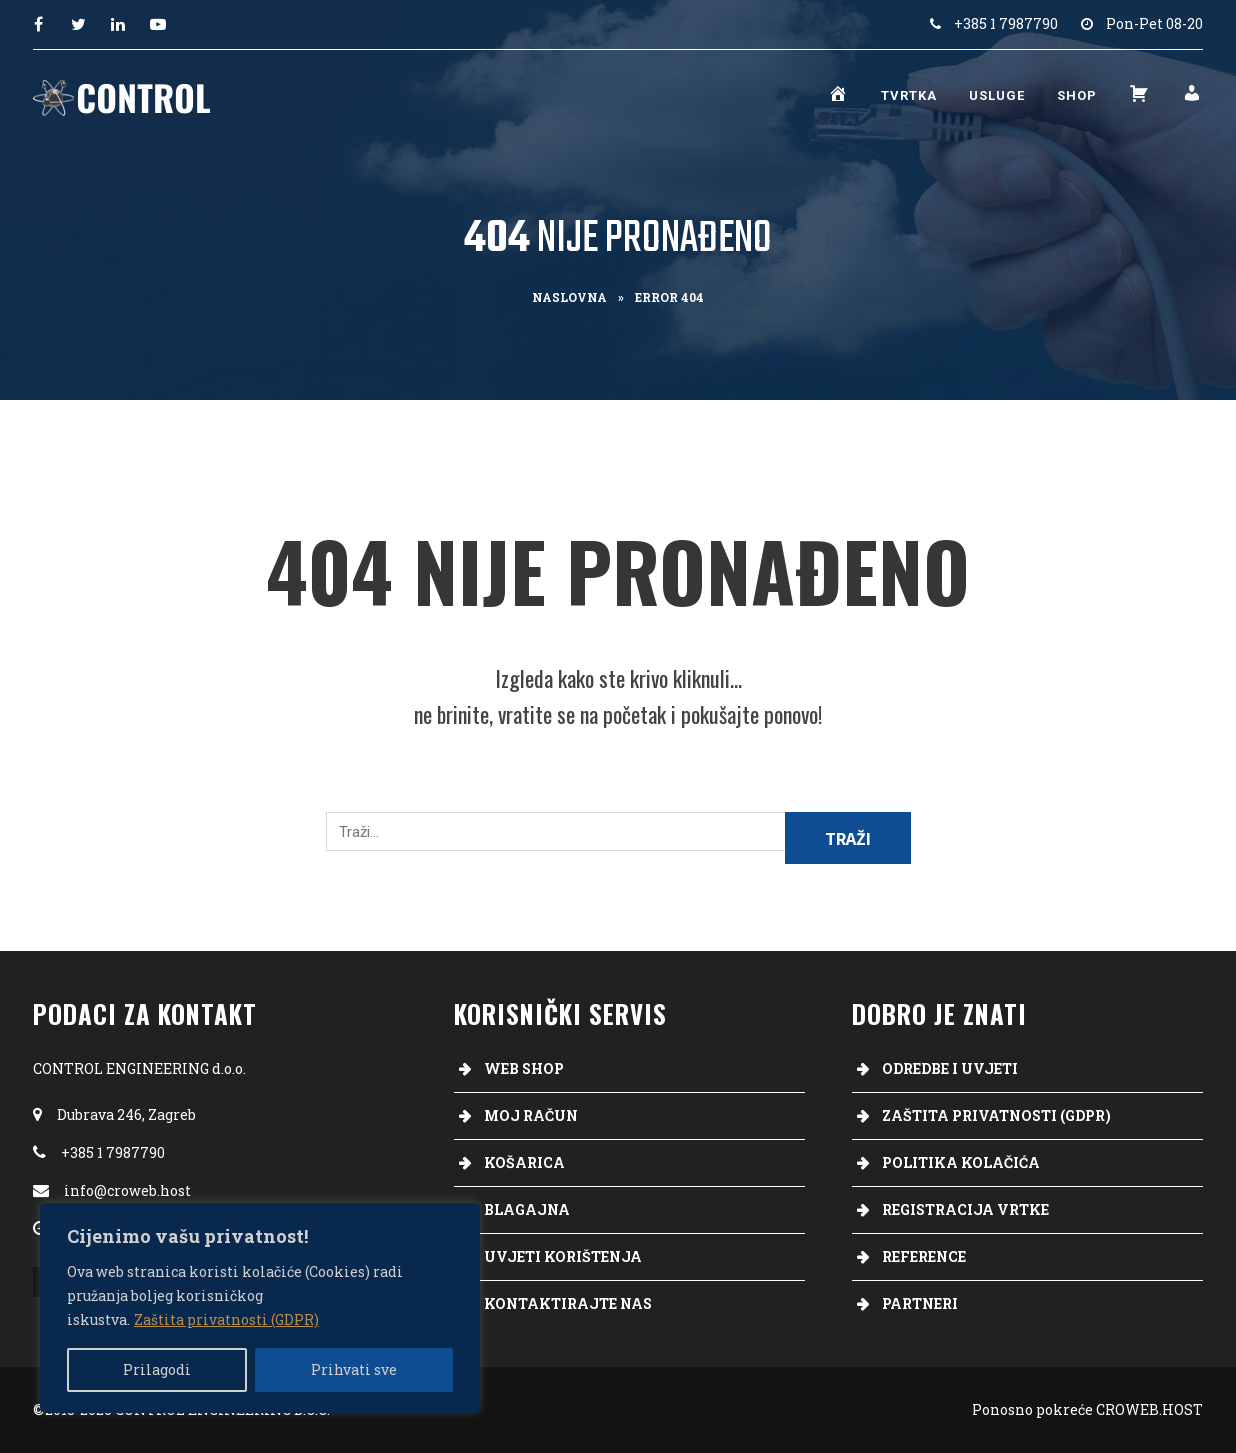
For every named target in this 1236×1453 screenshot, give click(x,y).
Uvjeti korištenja (563, 1256)
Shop (1077, 95)
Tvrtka (909, 95)
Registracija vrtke (965, 1209)
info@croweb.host (127, 1190)
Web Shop (524, 1068)
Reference (924, 1256)
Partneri (920, 1303)
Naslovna (569, 297)
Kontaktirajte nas (568, 1303)
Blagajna (527, 1209)
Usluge (997, 95)
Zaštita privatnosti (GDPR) (226, 1319)
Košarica (524, 1162)
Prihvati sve (354, 1369)
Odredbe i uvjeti (950, 1068)
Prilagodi (157, 1369)
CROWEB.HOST (1149, 1409)
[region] (260, 1308)
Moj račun (531, 1115)
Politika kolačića (961, 1162)
